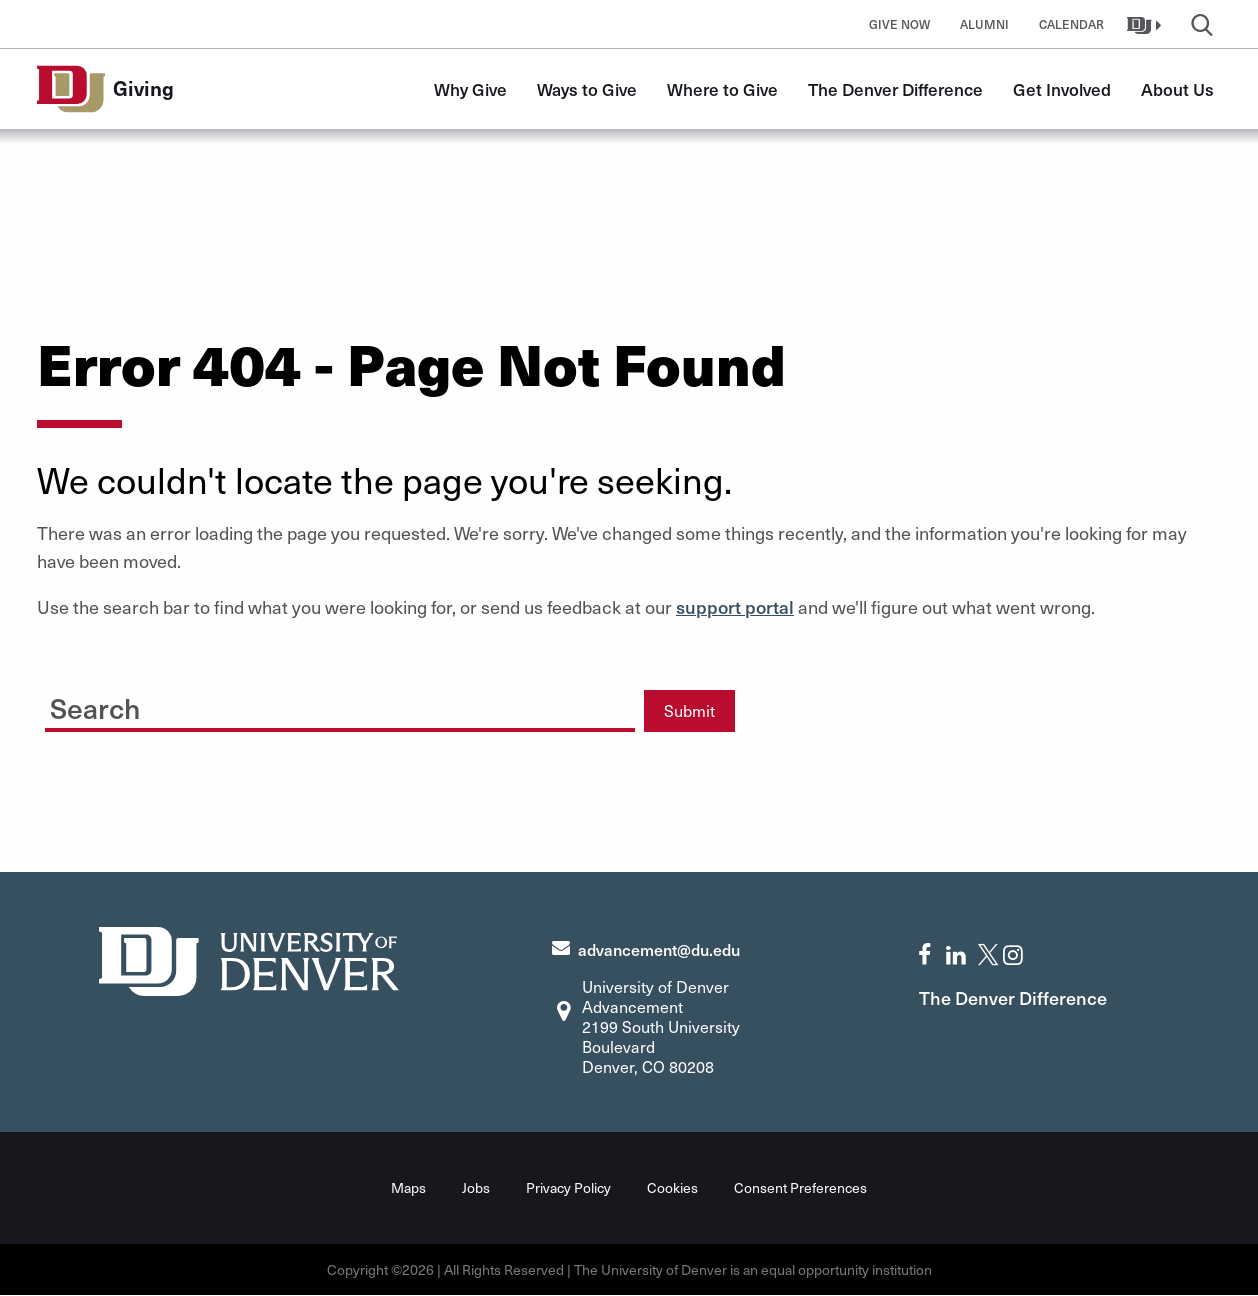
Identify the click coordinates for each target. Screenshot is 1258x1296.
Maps (408, 1187)
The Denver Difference (895, 89)
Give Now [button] (899, 24)
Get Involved (1062, 89)
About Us (1177, 89)
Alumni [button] (984, 24)
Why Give (470, 89)
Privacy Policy (568, 1187)
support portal (735, 606)
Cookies (672, 1187)
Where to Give (722, 89)
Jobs (476, 1187)
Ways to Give (587, 89)
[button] (1146, 24)
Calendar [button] (1071, 24)
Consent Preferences (800, 1187)
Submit (689, 710)
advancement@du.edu (659, 949)
